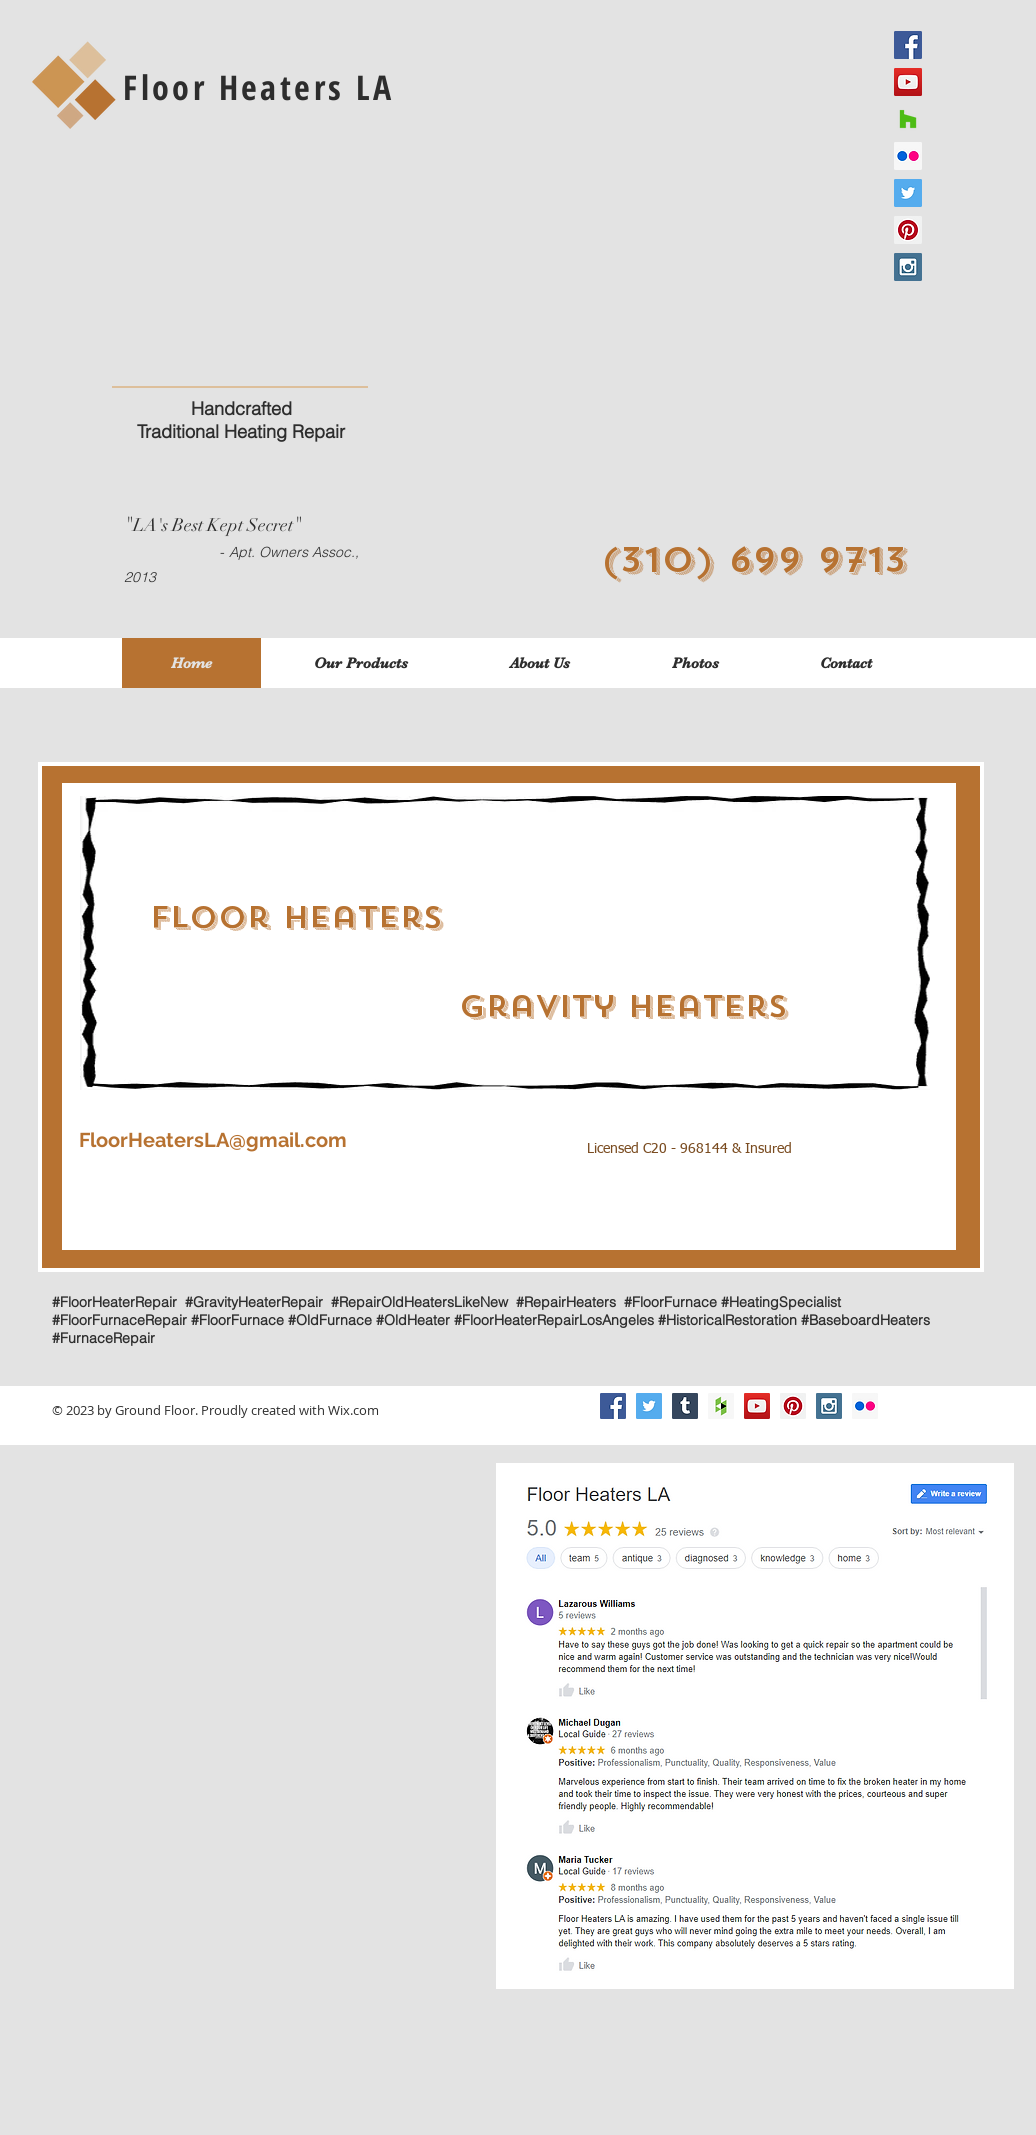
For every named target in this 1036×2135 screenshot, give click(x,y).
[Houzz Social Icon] (721, 1406)
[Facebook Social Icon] (613, 1406)
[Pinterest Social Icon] (908, 230)
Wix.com (353, 1410)
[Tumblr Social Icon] (685, 1406)
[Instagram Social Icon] (908, 267)
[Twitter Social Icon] (649, 1406)
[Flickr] (865, 1406)
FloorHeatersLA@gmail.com (213, 1140)
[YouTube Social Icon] (757, 1406)
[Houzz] (908, 119)
